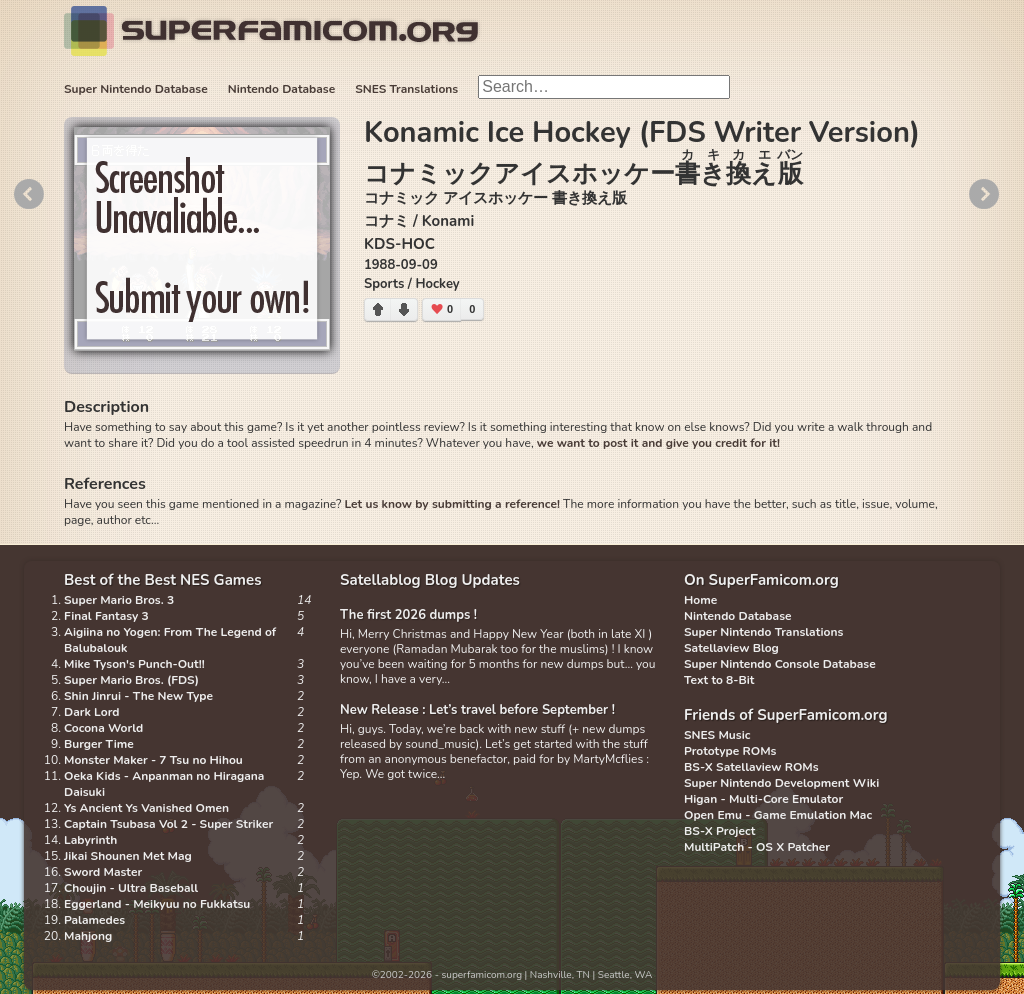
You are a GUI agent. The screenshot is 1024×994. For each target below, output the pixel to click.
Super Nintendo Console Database (780, 664)
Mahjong (88, 936)
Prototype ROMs (730, 751)
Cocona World (103, 728)
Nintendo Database (282, 89)
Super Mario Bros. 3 (119, 600)
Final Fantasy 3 (106, 616)
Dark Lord (92, 712)
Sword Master (103, 872)
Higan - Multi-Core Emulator (763, 799)
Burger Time (99, 744)
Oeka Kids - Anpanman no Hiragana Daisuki (164, 784)
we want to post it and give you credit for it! (658, 443)
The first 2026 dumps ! (408, 615)
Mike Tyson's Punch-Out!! (134, 664)
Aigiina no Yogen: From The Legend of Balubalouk (170, 640)
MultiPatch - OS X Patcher (757, 847)
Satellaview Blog (731, 648)
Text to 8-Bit (719, 680)
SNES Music (717, 735)
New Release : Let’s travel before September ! (477, 710)
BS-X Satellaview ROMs (751, 767)
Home (700, 600)
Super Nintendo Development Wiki (781, 783)
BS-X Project (719, 831)
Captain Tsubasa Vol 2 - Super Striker (168, 824)
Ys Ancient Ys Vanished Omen (146, 808)
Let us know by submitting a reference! (451, 504)
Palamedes (94, 920)
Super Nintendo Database (136, 89)
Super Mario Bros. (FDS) (131, 680)
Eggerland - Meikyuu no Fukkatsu (157, 904)
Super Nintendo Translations (763, 632)
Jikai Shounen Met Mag (128, 856)
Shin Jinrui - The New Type (138, 696)
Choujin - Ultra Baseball (131, 888)
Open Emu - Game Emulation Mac (778, 815)
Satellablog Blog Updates (430, 580)
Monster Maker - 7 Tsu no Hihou (153, 760)
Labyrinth (90, 840)
